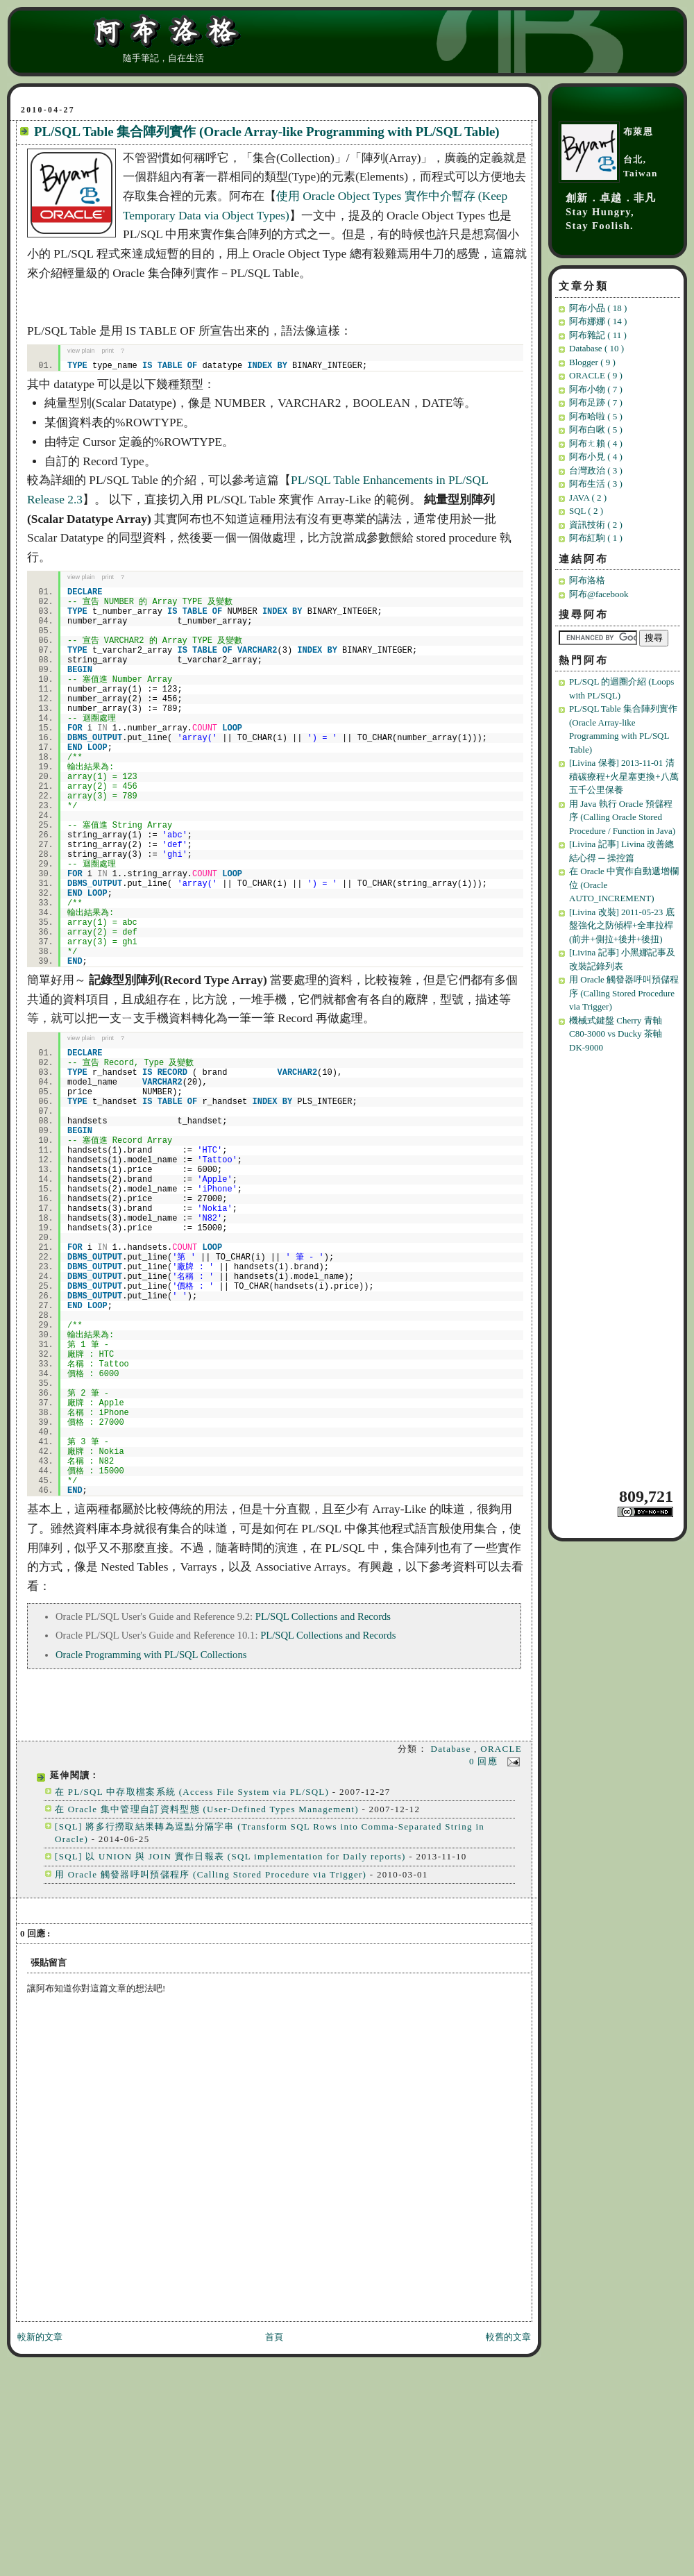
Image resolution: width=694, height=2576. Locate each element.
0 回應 (485, 1761)
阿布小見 (596, 456)
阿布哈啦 (596, 416)
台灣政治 (596, 470)
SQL (586, 510)
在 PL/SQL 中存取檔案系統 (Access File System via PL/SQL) (192, 1792)
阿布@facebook (599, 594)
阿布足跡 (596, 402)
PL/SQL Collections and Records (323, 1616)
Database (452, 1748)
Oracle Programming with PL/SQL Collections (151, 1654)
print (108, 350)
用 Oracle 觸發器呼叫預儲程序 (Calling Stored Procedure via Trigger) (210, 1874)
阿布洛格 (587, 580)
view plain (81, 350)
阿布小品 (598, 308)
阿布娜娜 (598, 321)
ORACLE (501, 1748)
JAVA (588, 497)
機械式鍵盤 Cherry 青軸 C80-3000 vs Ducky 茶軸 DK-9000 (615, 1034)
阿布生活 (596, 483)
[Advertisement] (619, 1269)
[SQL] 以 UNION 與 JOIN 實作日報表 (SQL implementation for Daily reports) (230, 1856)
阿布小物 (596, 389)
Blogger (592, 362)
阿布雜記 (598, 335)
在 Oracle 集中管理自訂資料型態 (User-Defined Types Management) (207, 1809)
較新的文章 (39, 2337)
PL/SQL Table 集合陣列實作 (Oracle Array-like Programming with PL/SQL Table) (267, 131)
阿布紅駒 (596, 538)
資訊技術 (596, 524)
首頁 (274, 2337)
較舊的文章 (508, 2337)
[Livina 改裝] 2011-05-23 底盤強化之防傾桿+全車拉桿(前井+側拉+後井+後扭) (622, 925)
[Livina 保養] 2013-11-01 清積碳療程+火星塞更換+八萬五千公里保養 (624, 776)
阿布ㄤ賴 (596, 443)
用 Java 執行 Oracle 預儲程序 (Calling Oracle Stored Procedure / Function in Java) (622, 817)
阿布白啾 (596, 429)
